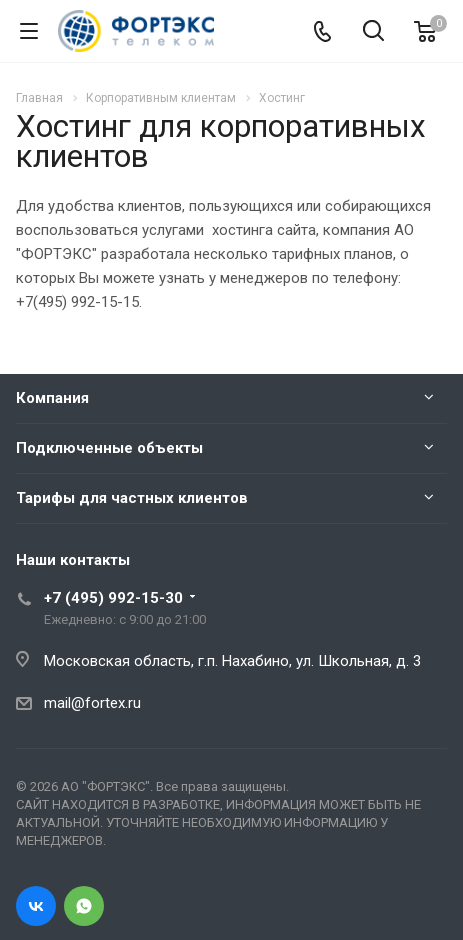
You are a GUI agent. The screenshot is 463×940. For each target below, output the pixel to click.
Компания (52, 398)
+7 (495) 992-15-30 (113, 598)
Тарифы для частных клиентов (132, 498)
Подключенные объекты (109, 448)
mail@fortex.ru (92, 703)
